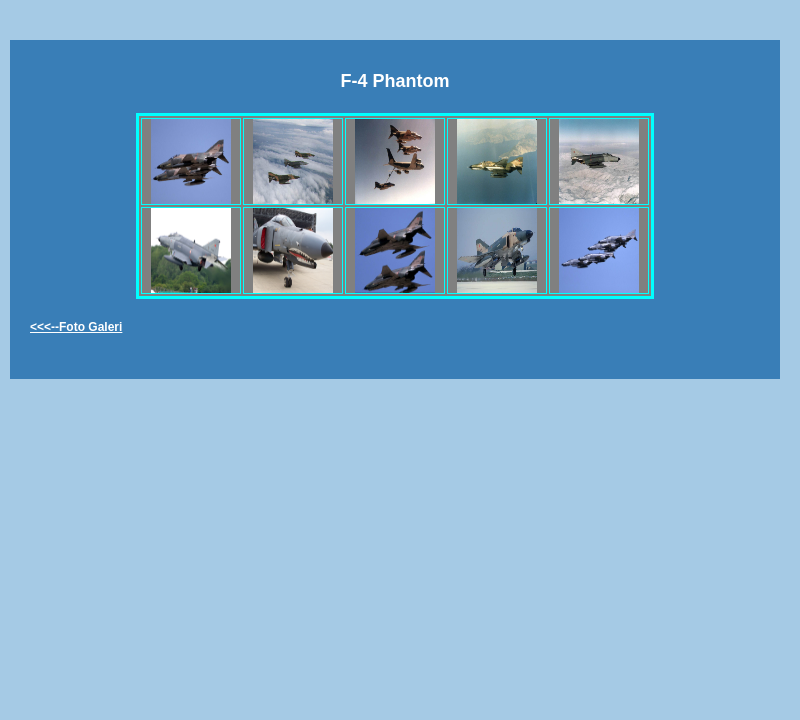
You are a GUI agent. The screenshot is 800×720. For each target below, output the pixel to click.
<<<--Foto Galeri (76, 327)
